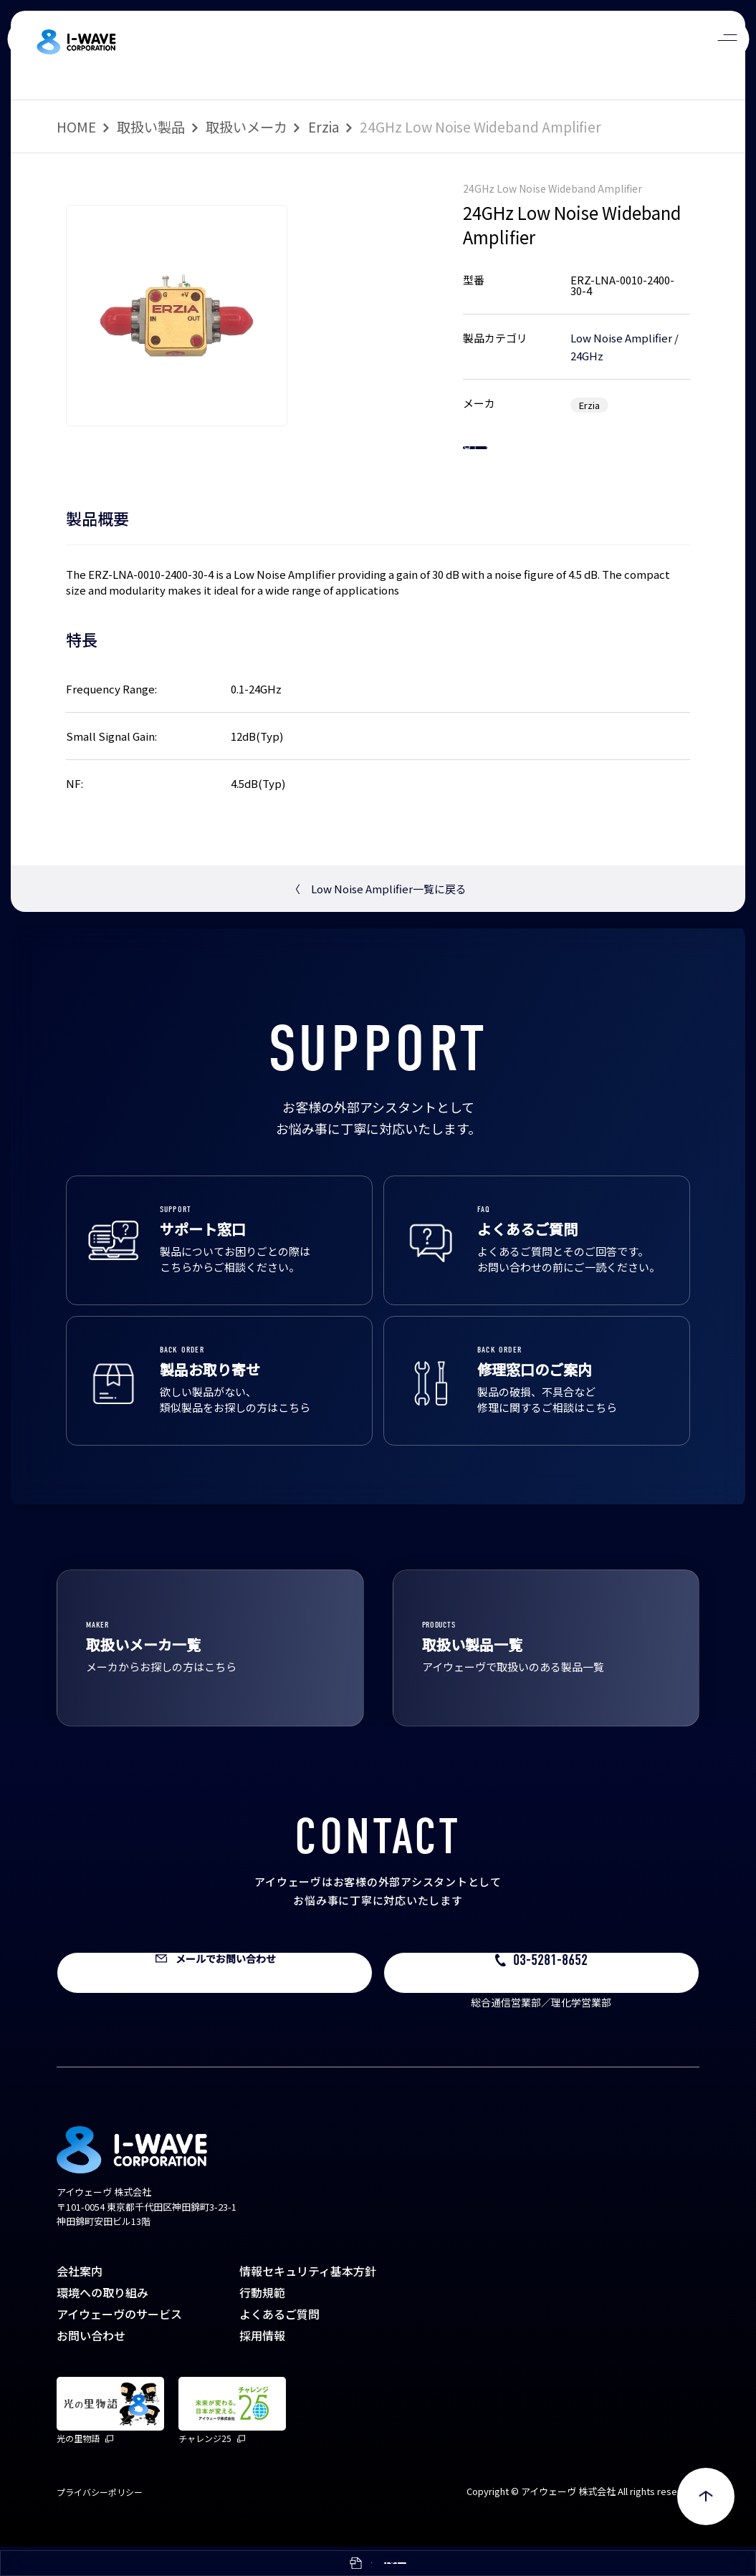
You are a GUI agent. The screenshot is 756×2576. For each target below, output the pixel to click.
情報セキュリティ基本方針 (307, 2300)
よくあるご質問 (279, 2343)
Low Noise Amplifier (621, 337)
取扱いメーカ (246, 127)
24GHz (586, 355)
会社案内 (79, 2300)
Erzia (324, 127)
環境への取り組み (102, 2321)
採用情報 (262, 2364)
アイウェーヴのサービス (119, 2343)
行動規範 (262, 2321)
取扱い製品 (151, 127)
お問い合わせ (91, 2364)
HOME (76, 127)
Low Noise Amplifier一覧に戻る (378, 918)
